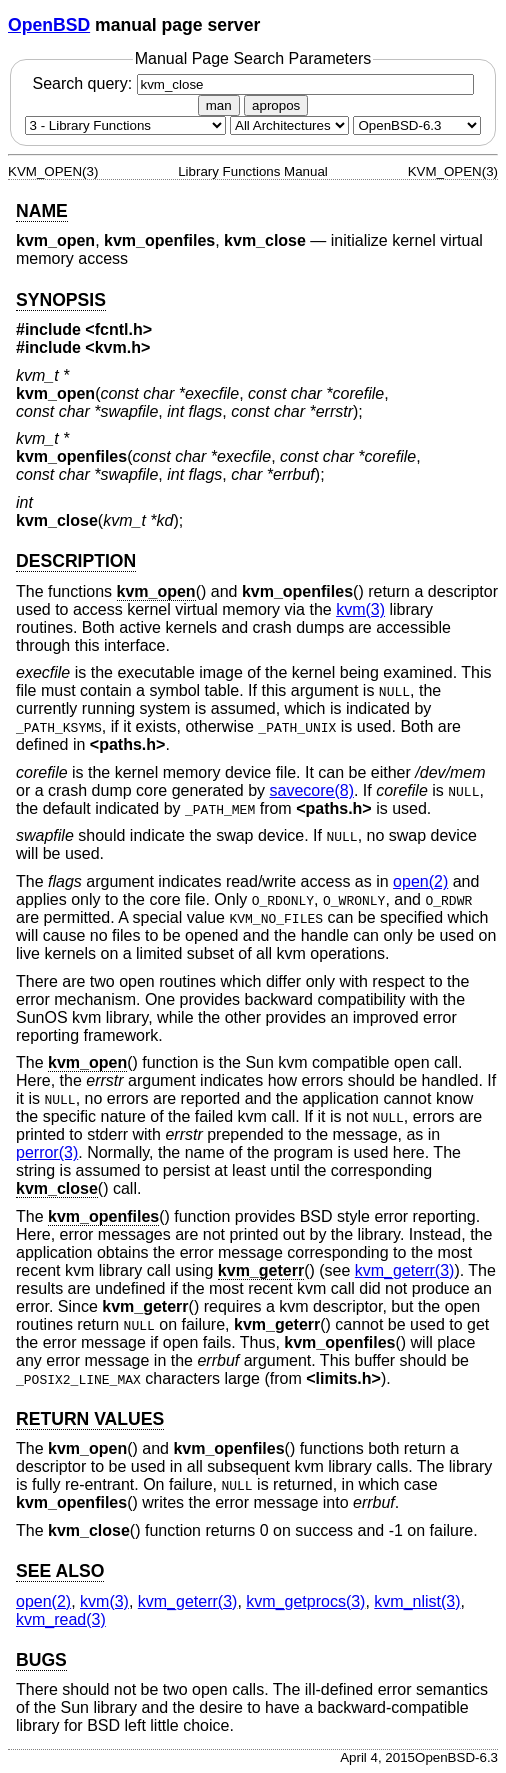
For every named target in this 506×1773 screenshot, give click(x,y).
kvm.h (118, 347)
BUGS (41, 1660)
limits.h (344, 1378)
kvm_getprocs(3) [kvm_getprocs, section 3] (305, 1601)
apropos (276, 105)
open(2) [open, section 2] (420, 881)
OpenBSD (49, 25)
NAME (42, 211)
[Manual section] (125, 125)
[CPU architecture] (289, 125)
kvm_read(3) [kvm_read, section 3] (61, 1619)
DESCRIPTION (76, 561)
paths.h (127, 744)
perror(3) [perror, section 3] (47, 1152)
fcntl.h (119, 329)
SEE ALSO (60, 1571)
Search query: (252, 83)
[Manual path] (417, 125)
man (219, 105)
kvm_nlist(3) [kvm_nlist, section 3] (417, 1601)
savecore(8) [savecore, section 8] (311, 790)
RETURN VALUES (90, 1419)
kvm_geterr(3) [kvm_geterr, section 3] (405, 1270)
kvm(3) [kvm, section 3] (360, 609)
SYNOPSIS (61, 300)
